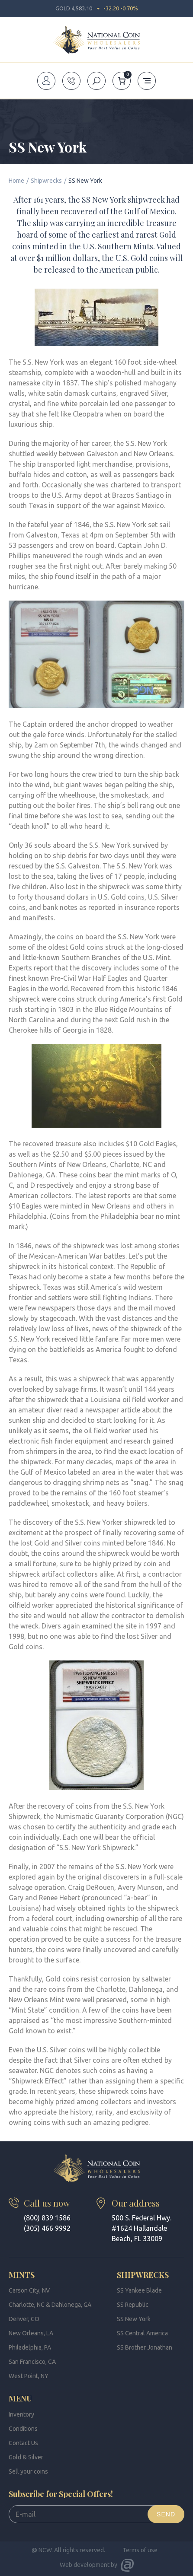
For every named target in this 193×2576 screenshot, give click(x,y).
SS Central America (142, 2333)
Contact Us (23, 2442)
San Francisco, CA (32, 2361)
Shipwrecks (46, 180)
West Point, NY (28, 2375)
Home (16, 180)
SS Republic (132, 2304)
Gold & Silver (26, 2457)
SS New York (134, 2318)
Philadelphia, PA (30, 2347)
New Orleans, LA (31, 2333)
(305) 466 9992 (47, 2228)
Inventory (21, 2414)
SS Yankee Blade (139, 2290)
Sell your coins (28, 2471)
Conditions (23, 2428)
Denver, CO (24, 2318)
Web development (84, 2564)
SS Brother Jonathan (144, 2347)
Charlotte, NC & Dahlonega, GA (50, 2304)
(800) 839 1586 (47, 2218)
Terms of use (140, 2550)
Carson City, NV (29, 2290)
